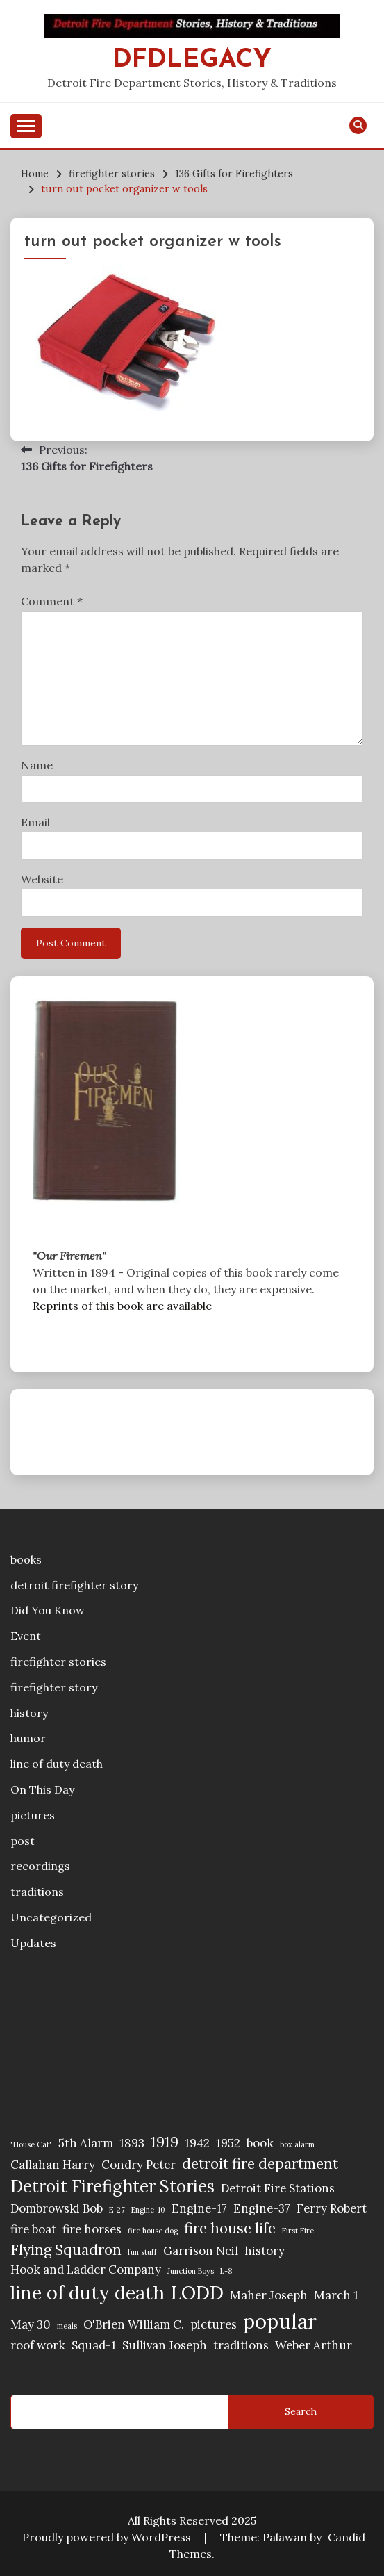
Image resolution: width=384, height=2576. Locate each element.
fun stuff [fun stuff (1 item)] (142, 2252)
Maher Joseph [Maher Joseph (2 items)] (269, 2295)
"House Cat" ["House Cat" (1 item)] (31, 2144)
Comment (52, 601)
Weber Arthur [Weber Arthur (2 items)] (313, 2345)
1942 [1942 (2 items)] (197, 2143)
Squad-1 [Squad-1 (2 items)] (94, 2345)
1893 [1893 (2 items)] (131, 2143)
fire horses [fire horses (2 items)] (92, 2229)
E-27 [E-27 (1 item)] (117, 2210)
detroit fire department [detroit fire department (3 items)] (260, 2163)
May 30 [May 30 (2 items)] (30, 2324)
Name (37, 765)
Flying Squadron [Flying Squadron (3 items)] (66, 2249)
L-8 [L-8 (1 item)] (226, 2271)
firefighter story (53, 1687)
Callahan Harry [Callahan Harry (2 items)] (52, 2164)
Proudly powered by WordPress (108, 2537)
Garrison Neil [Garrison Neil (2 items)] (200, 2250)
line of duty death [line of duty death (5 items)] (87, 2292)
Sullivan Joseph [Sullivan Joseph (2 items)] (164, 2345)
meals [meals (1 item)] (67, 2326)
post (22, 1841)
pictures (32, 1815)
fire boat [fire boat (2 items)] (33, 2229)
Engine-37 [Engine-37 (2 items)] (261, 2208)
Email (35, 822)
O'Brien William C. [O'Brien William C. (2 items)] (133, 2324)
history (29, 1713)
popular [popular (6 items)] (280, 2321)
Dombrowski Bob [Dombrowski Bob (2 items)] (56, 2208)
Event (25, 1636)
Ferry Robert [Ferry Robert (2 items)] (332, 2208)
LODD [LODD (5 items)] (197, 2292)
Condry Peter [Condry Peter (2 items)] (138, 2164)
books (26, 1559)
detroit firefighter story (74, 1585)
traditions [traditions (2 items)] (241, 2345)
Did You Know (47, 1610)
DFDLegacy (192, 60)
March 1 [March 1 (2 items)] (336, 2295)
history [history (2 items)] (264, 2250)
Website (42, 879)
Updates (33, 1943)
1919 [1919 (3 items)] (164, 2142)
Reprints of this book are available (122, 1306)
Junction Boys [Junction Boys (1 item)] (190, 2271)
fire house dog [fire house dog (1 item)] (153, 2230)
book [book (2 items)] (260, 2143)
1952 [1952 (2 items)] (228, 2143)
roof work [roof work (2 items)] (37, 2345)
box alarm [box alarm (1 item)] (297, 2144)
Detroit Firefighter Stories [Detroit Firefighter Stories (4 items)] (112, 2186)
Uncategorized (51, 1917)
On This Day (42, 1789)
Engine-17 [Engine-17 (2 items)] (199, 2208)
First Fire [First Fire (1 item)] (298, 2230)
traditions (37, 1891)
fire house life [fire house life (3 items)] (230, 2228)
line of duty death (56, 1764)
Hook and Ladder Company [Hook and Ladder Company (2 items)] (85, 2269)
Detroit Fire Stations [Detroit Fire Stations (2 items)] (278, 2188)
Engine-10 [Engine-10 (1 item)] (148, 2210)
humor (28, 1738)
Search (301, 2411)
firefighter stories (58, 1661)
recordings (40, 1866)
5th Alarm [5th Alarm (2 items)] (85, 2143)
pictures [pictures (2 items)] (213, 2324)
